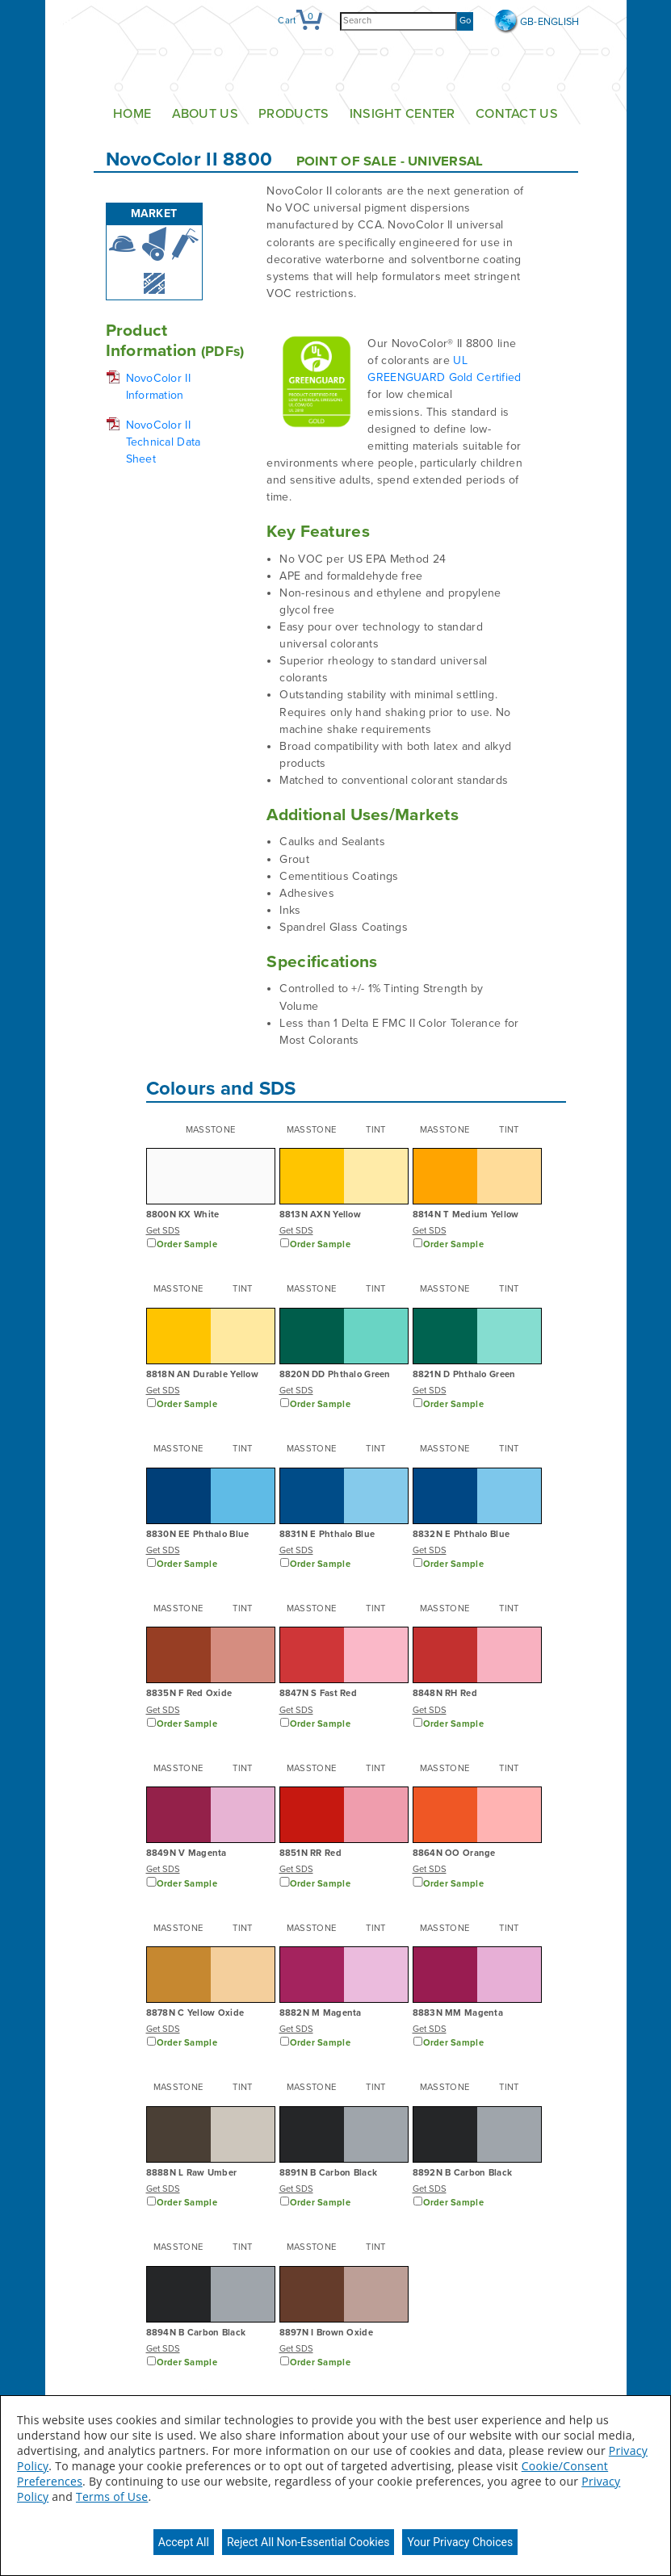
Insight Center (402, 114)
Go (465, 20)
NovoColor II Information (158, 386)
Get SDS (163, 1230)
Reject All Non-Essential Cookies (308, 2542)
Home (132, 114)
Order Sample (187, 1244)
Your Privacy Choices (460, 2542)
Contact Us (517, 114)
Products (293, 114)
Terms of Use (112, 2496)
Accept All (183, 2542)
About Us (205, 114)
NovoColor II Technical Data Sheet (163, 442)
